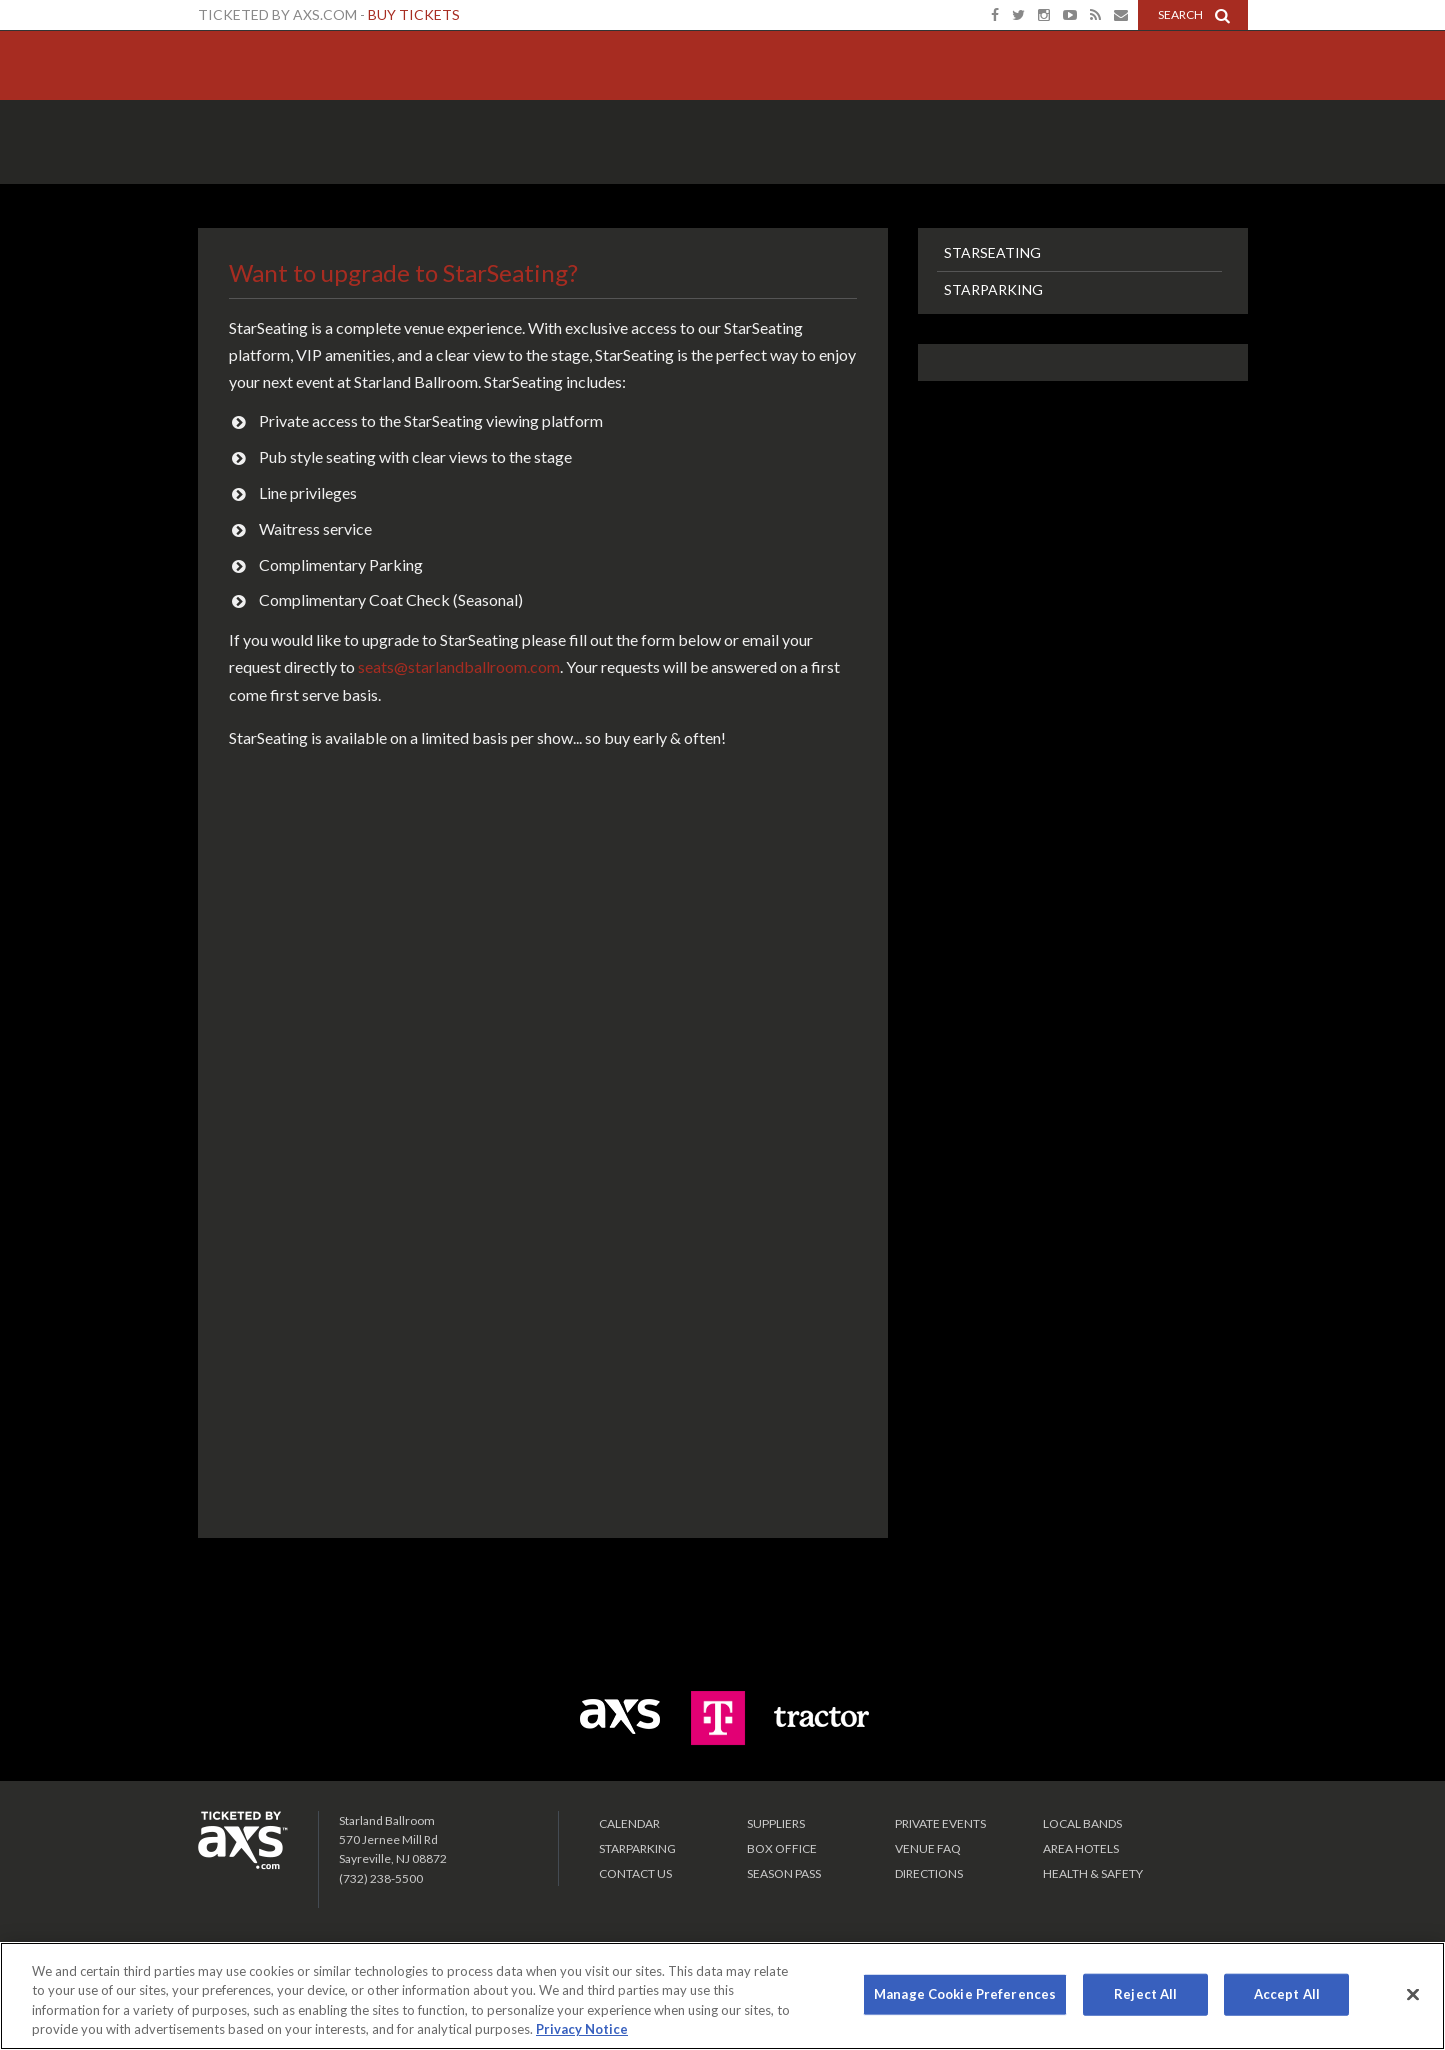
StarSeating (992, 252)
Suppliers (776, 1823)
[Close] (1413, 1994)
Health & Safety (1093, 1873)
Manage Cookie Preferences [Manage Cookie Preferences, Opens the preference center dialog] (965, 1994)
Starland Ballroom (268, 60)
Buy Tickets (414, 14)
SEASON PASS (784, 1873)
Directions (929, 1873)
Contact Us (635, 1873)
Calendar (629, 1823)
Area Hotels (1081, 1848)
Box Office (782, 1848)
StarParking (993, 289)
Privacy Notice (582, 2029)
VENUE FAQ (928, 1848)
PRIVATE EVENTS (940, 1823)
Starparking (637, 1848)
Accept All (1287, 1994)
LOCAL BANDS (1082, 1823)
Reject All (1145, 1994)
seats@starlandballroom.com (459, 666)
